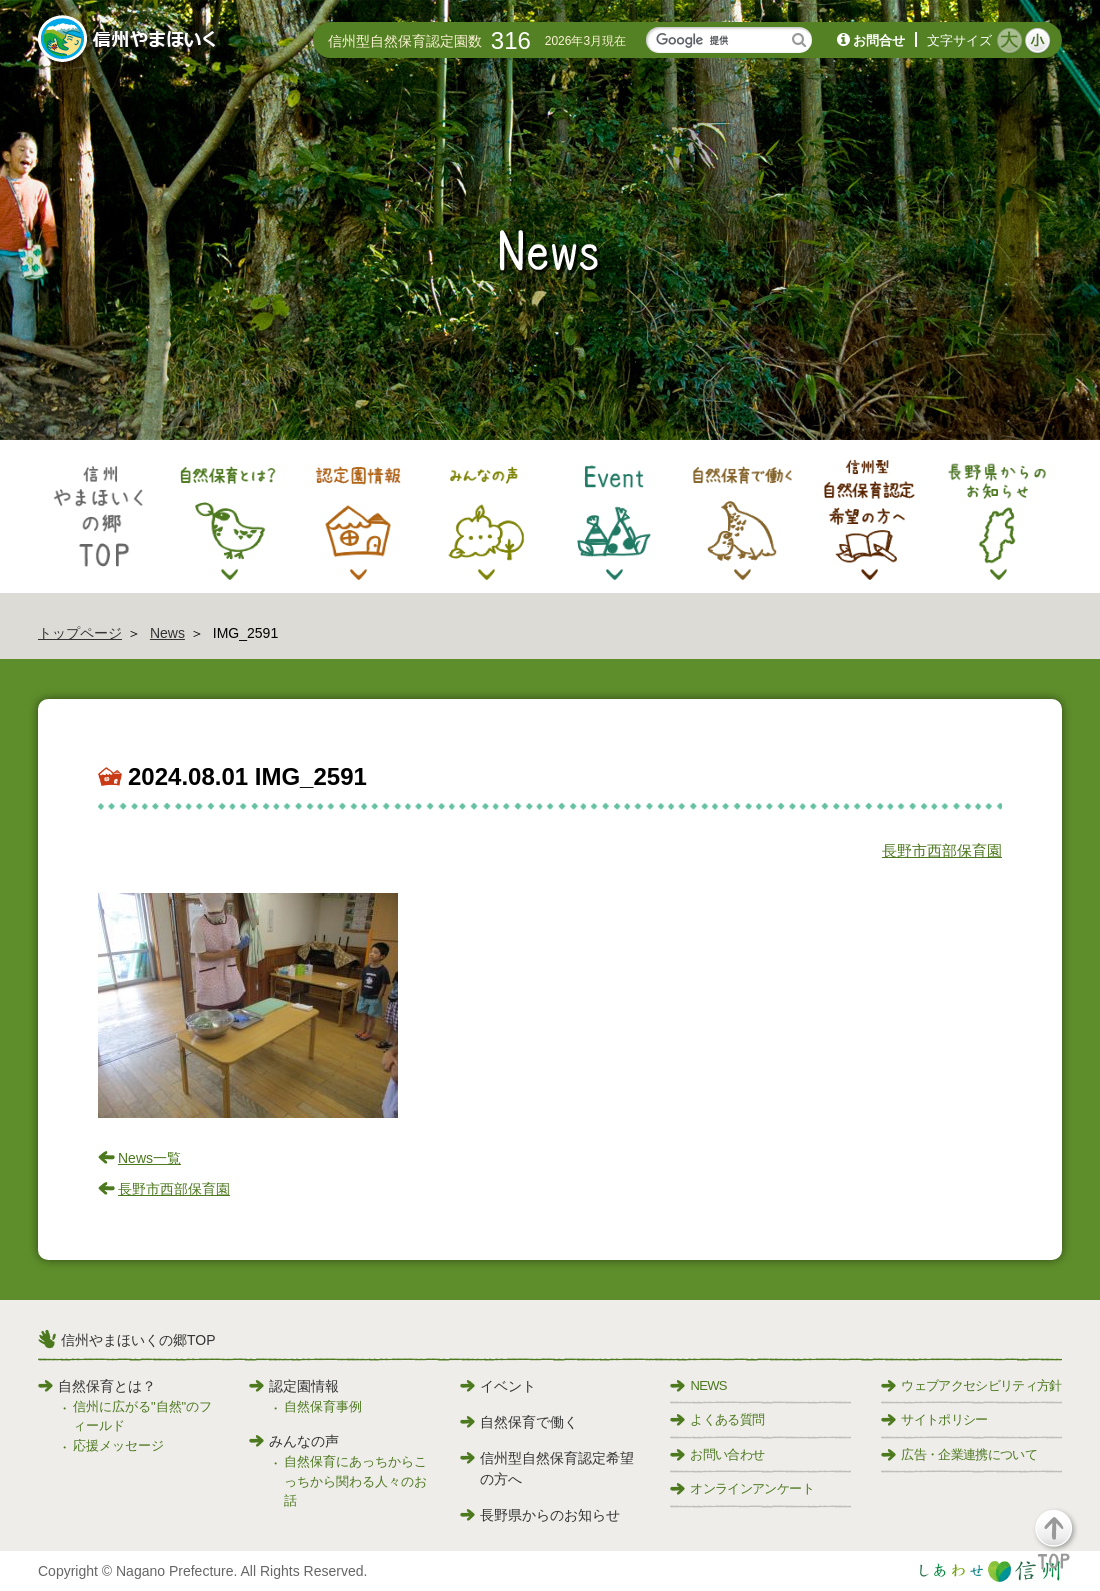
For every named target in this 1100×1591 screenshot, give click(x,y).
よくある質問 (717, 1419)
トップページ (80, 633)
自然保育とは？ (97, 1386)
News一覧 (149, 1158)
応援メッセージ (118, 1445)
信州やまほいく (130, 41)
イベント (498, 1386)
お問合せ (879, 40)
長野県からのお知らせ (540, 1515)
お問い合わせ (717, 1454)
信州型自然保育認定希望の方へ (547, 1468)
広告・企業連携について (959, 1454)
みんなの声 (294, 1441)
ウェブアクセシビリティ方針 (971, 1385)
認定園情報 (294, 1386)
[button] (1065, 1548)
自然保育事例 (323, 1406)
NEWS (698, 1385)
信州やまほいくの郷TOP (138, 1340)
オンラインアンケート (742, 1488)
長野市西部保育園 (942, 850)
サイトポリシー (934, 1419)
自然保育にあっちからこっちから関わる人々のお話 (355, 1481)
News (167, 633)
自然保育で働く (519, 1422)
